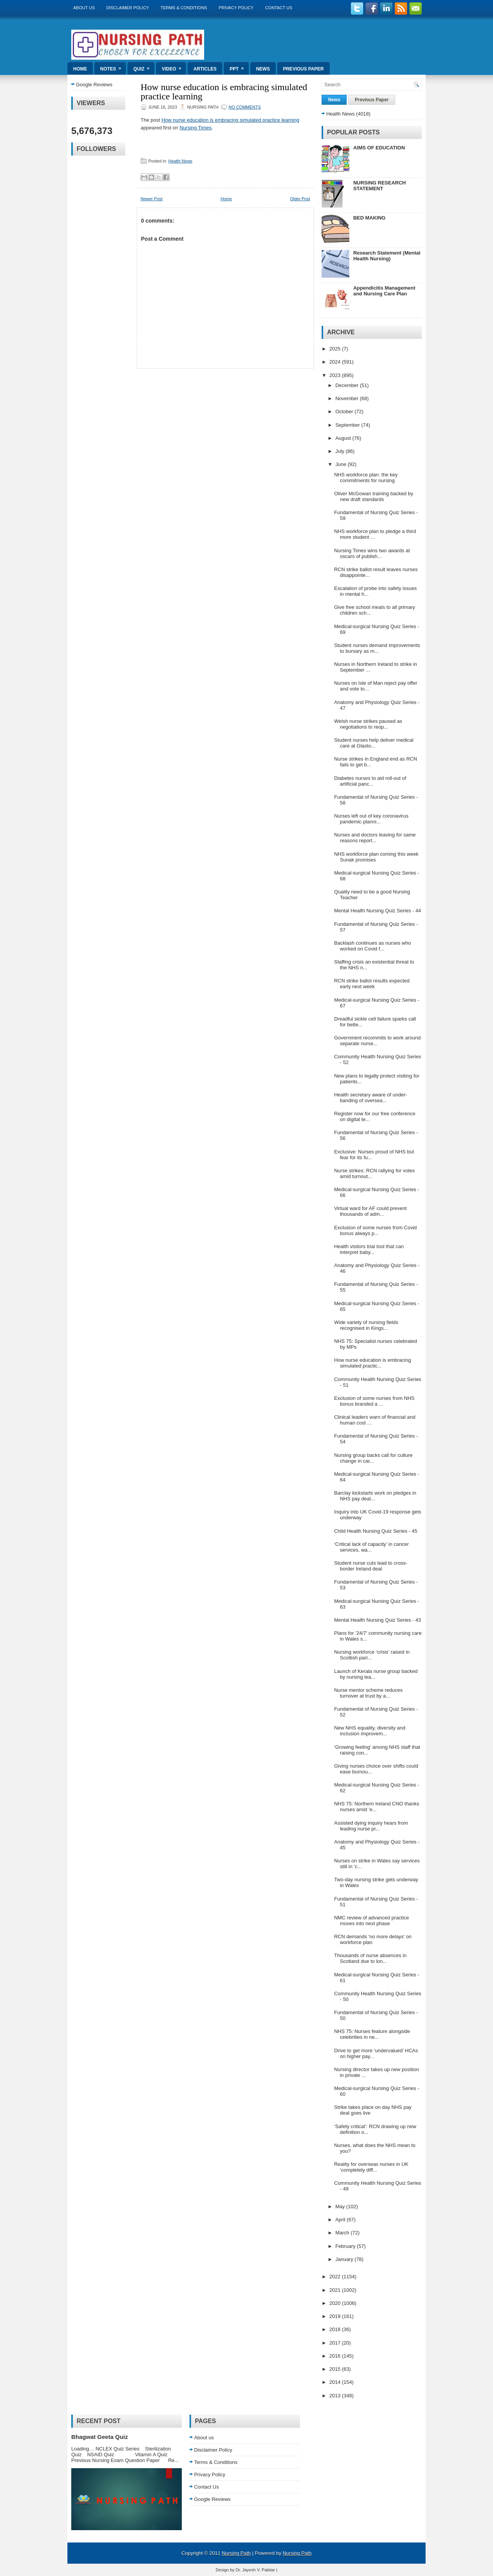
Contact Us (278, 7)
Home (80, 69)
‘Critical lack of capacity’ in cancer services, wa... (371, 1547)
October (345, 411)
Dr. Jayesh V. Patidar (255, 2570)
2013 (335, 2395)
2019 (335, 2316)
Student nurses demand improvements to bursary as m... (377, 648)
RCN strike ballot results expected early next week (371, 983)
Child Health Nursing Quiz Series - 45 (375, 1531)
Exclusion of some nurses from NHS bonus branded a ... (374, 1401)
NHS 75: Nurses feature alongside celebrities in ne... (372, 2034)
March (343, 2233)
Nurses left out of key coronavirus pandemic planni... (371, 819)
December (347, 385)
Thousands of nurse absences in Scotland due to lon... (370, 1958)
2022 (335, 2276)
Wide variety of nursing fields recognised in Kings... (366, 1325)
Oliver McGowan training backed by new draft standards (373, 496)
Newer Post (152, 198)
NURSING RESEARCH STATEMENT (379, 185)
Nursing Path (236, 2553)
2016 (335, 2356)
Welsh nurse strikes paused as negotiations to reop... (368, 724)
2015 (335, 2369)
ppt (239, 67)
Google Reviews (94, 84)
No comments (244, 107)
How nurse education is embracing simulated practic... (372, 1363)
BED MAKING (369, 218)
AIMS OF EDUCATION (379, 148)
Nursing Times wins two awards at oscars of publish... (372, 553)
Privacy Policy (236, 7)
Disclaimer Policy (127, 7)
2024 (335, 362)
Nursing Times (195, 128)
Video (174, 67)
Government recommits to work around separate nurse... (377, 1040)
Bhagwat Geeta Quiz (99, 2437)
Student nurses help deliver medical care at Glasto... (373, 743)
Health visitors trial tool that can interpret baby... (369, 1249)
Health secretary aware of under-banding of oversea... (370, 1097)
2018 (335, 2329)
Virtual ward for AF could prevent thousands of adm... (370, 1211)
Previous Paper (303, 69)
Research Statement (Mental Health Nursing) (386, 255)
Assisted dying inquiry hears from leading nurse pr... (370, 1826)
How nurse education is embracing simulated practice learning (224, 91)
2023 (335, 375)
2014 (335, 2382)
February (346, 2246)
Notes (113, 67)
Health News (180, 161)
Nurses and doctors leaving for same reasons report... (375, 837)
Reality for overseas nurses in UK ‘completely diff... (371, 2167)
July (340, 451)
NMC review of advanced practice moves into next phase (371, 1920)
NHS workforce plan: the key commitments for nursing (365, 477)
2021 (335, 2290)
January (345, 2259)
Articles (204, 69)
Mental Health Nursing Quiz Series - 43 (377, 1620)
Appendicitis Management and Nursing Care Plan (384, 291)
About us (84, 7)
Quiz (143, 67)
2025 (335, 349)
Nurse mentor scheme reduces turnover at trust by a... (368, 1693)
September (348, 425)
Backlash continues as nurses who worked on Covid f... (372, 946)
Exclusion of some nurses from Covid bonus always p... (375, 1230)
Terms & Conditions (184, 7)
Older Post (300, 198)
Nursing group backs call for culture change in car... (373, 1458)
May (340, 2206)
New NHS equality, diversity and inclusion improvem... (369, 1730)
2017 (335, 2343)
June (341, 464)
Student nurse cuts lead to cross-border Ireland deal (370, 1566)
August (343, 438)
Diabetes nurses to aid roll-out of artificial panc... (370, 781)
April (341, 2219)
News (263, 69)
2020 (335, 2303)
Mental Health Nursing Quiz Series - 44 (377, 910)
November (347, 398)
